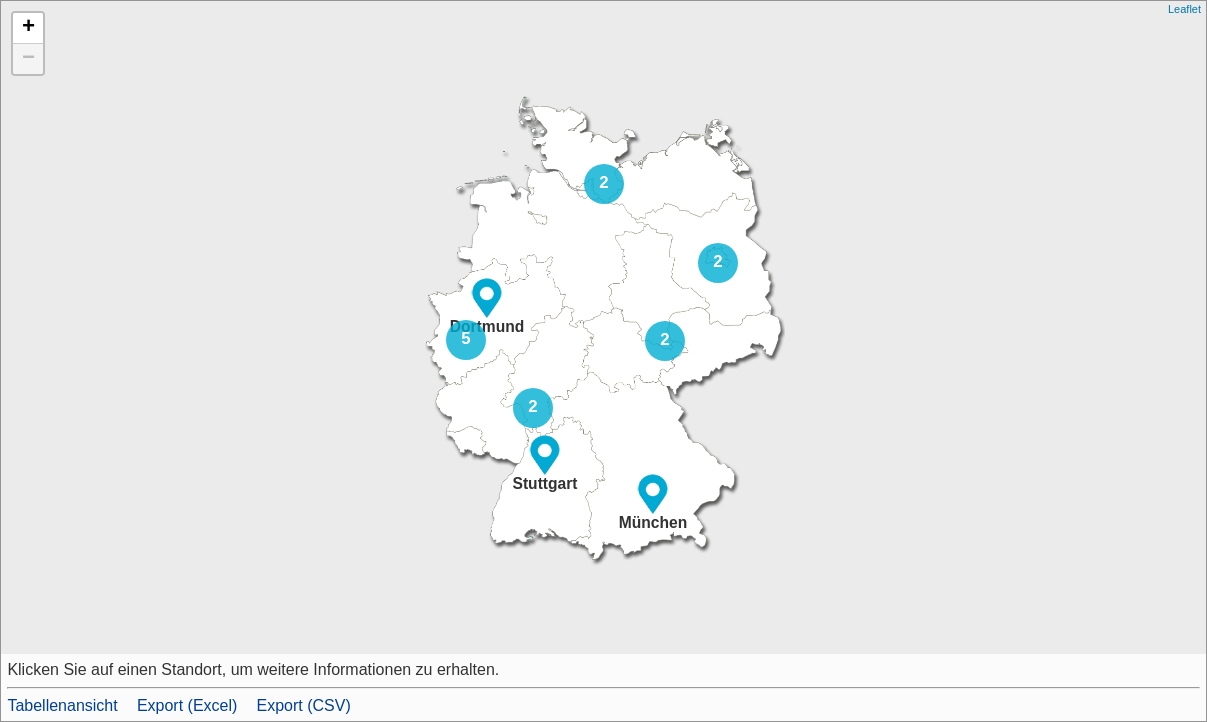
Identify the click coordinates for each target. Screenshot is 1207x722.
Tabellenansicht (62, 705)
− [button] (28, 59)
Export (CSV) (304, 705)
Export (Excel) (187, 705)
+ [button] (28, 28)
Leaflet (1184, 9)
